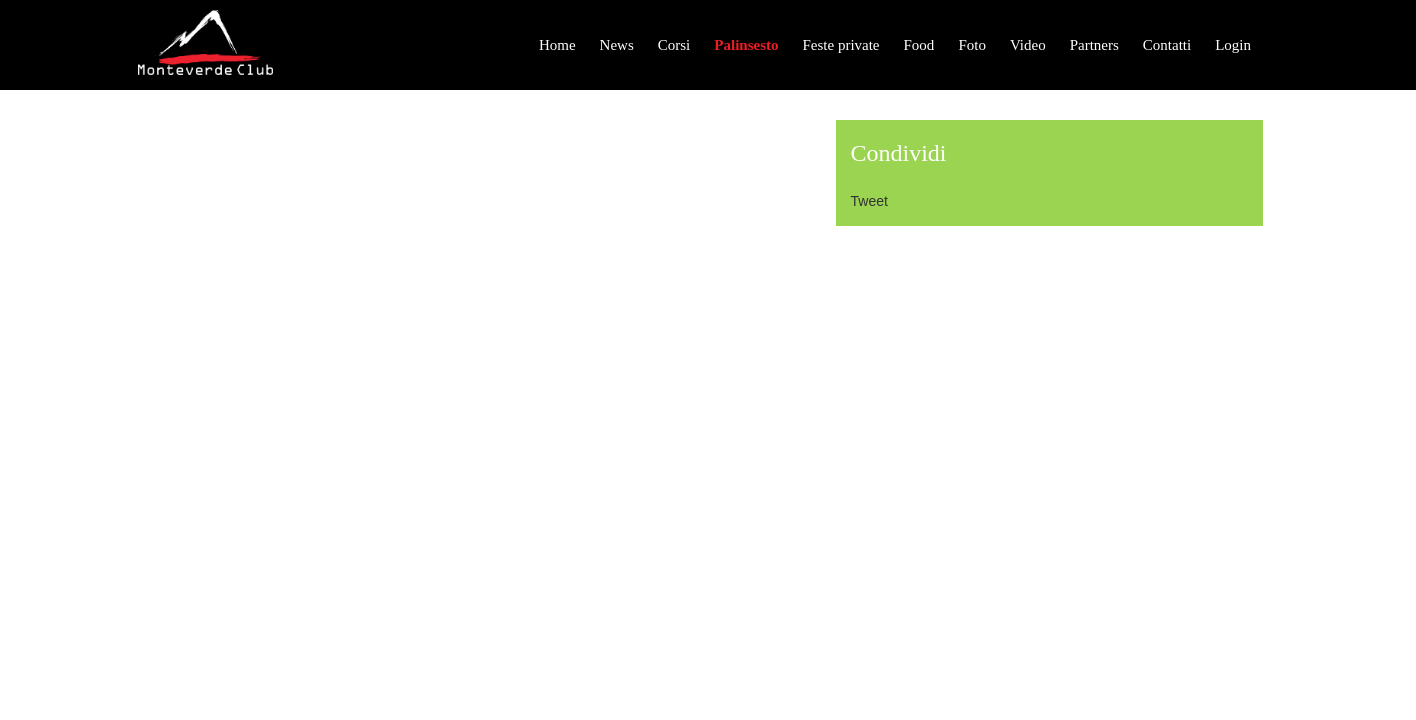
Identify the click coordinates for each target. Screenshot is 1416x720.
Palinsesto (746, 45)
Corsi (674, 45)
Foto (972, 45)
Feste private (840, 45)
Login (1233, 45)
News (617, 45)
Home (557, 45)
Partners (1094, 45)
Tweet (869, 201)
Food (919, 45)
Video (1028, 45)
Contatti (1167, 45)
